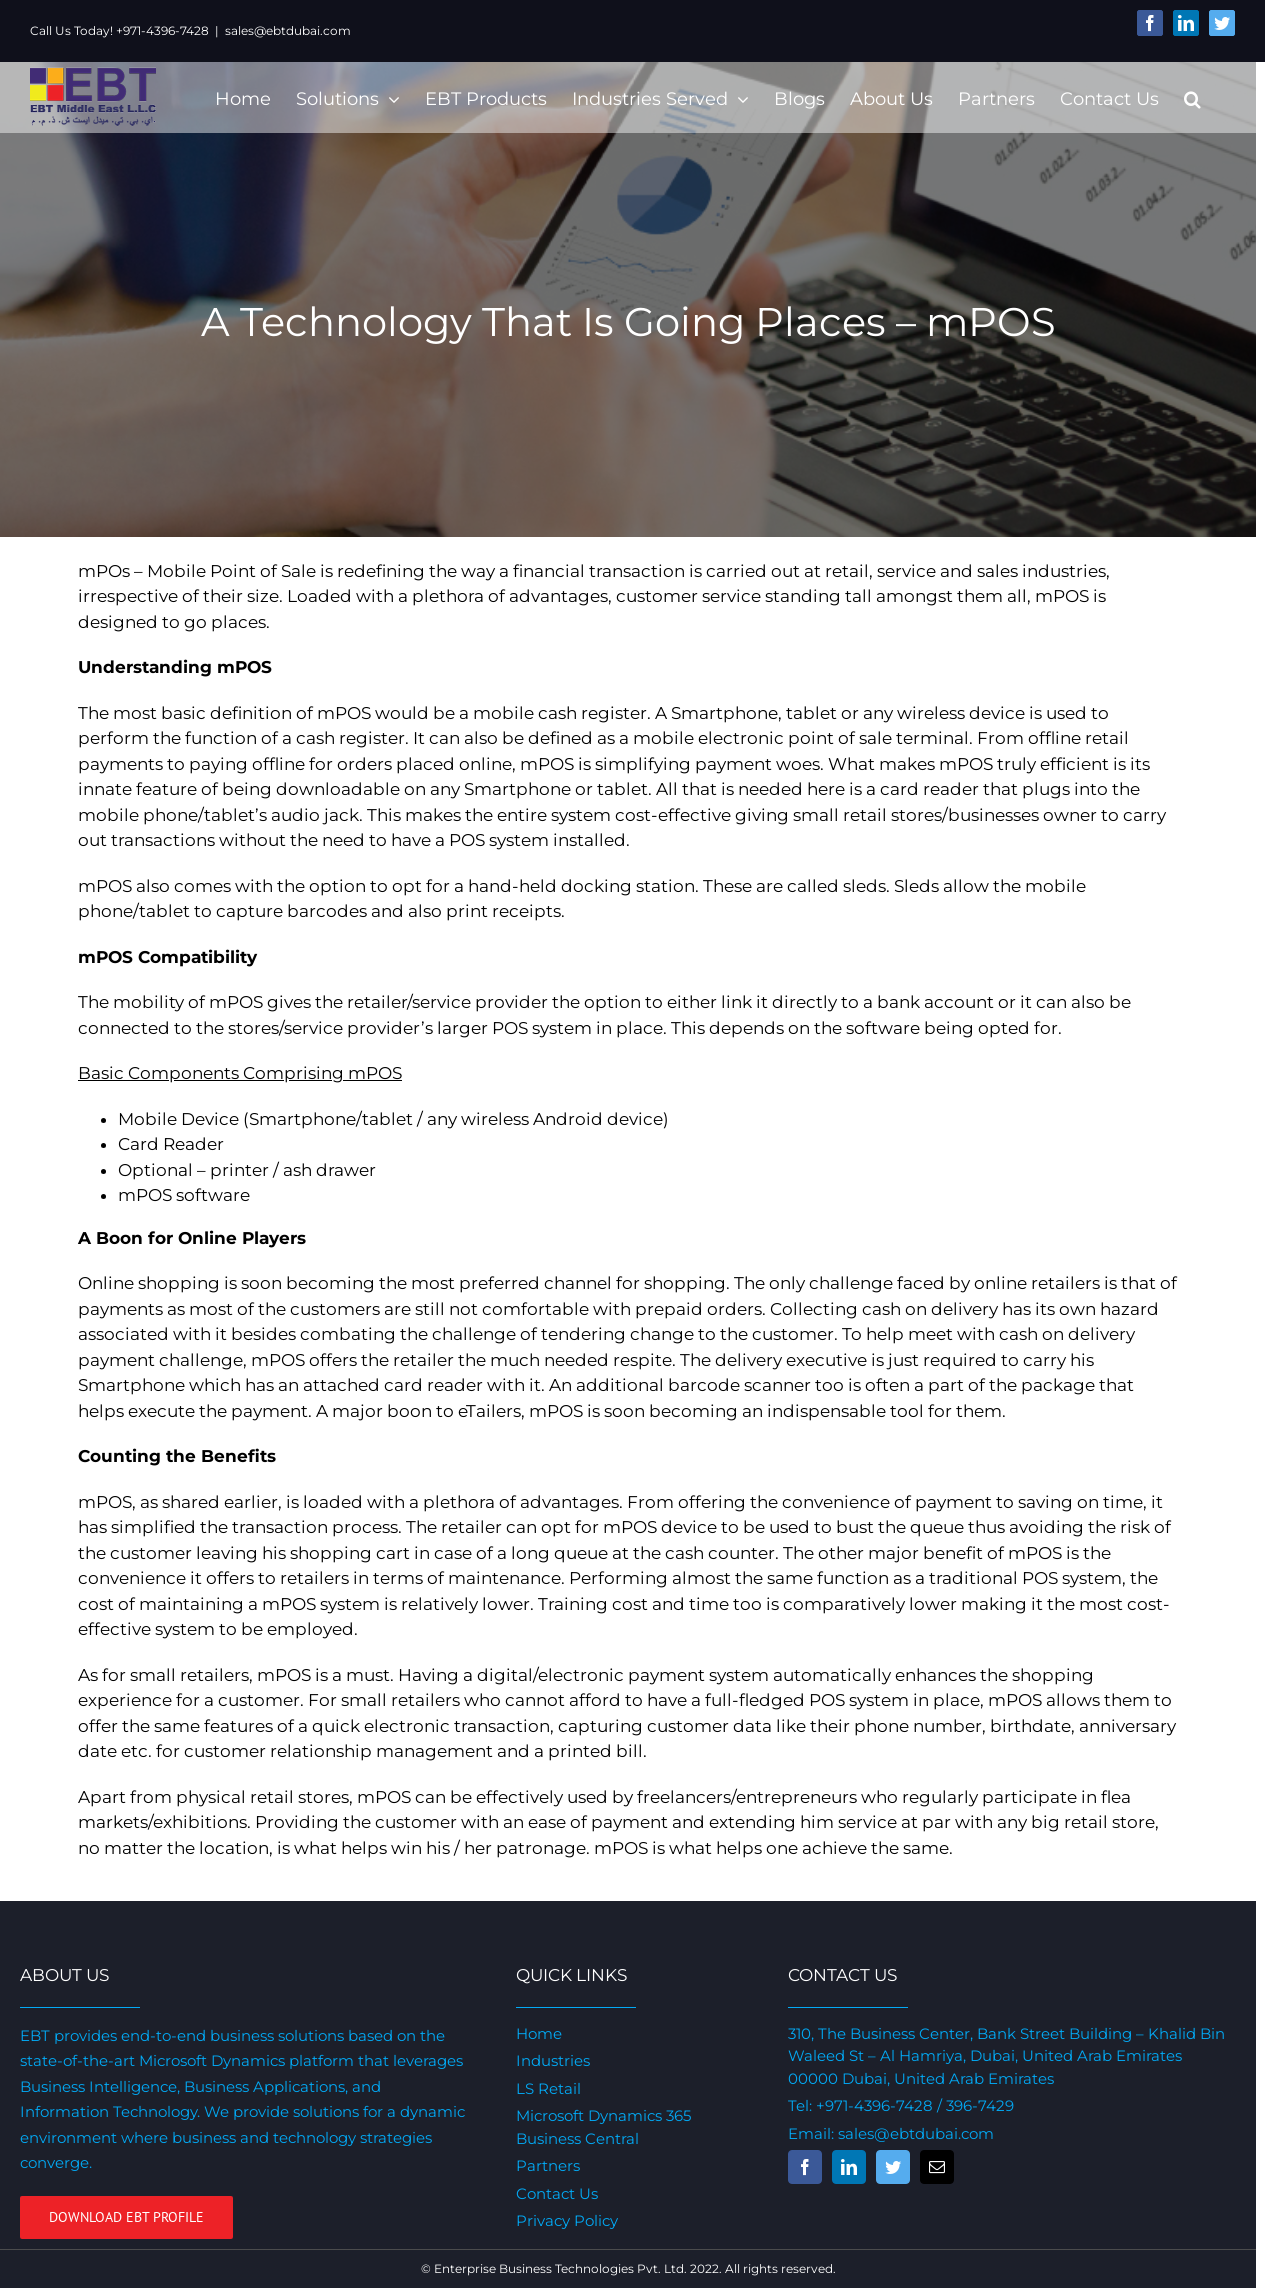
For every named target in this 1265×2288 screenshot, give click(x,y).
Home (539, 2033)
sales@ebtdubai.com (288, 30)
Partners (548, 2165)
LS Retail (548, 2088)
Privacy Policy (567, 2220)
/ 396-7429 (973, 2105)
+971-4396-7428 (874, 2105)
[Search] (1192, 97)
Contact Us (557, 2193)
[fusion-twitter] (893, 2167)
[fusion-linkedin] (849, 2167)
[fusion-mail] (937, 2167)
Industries (553, 2060)
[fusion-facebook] (805, 2167)
